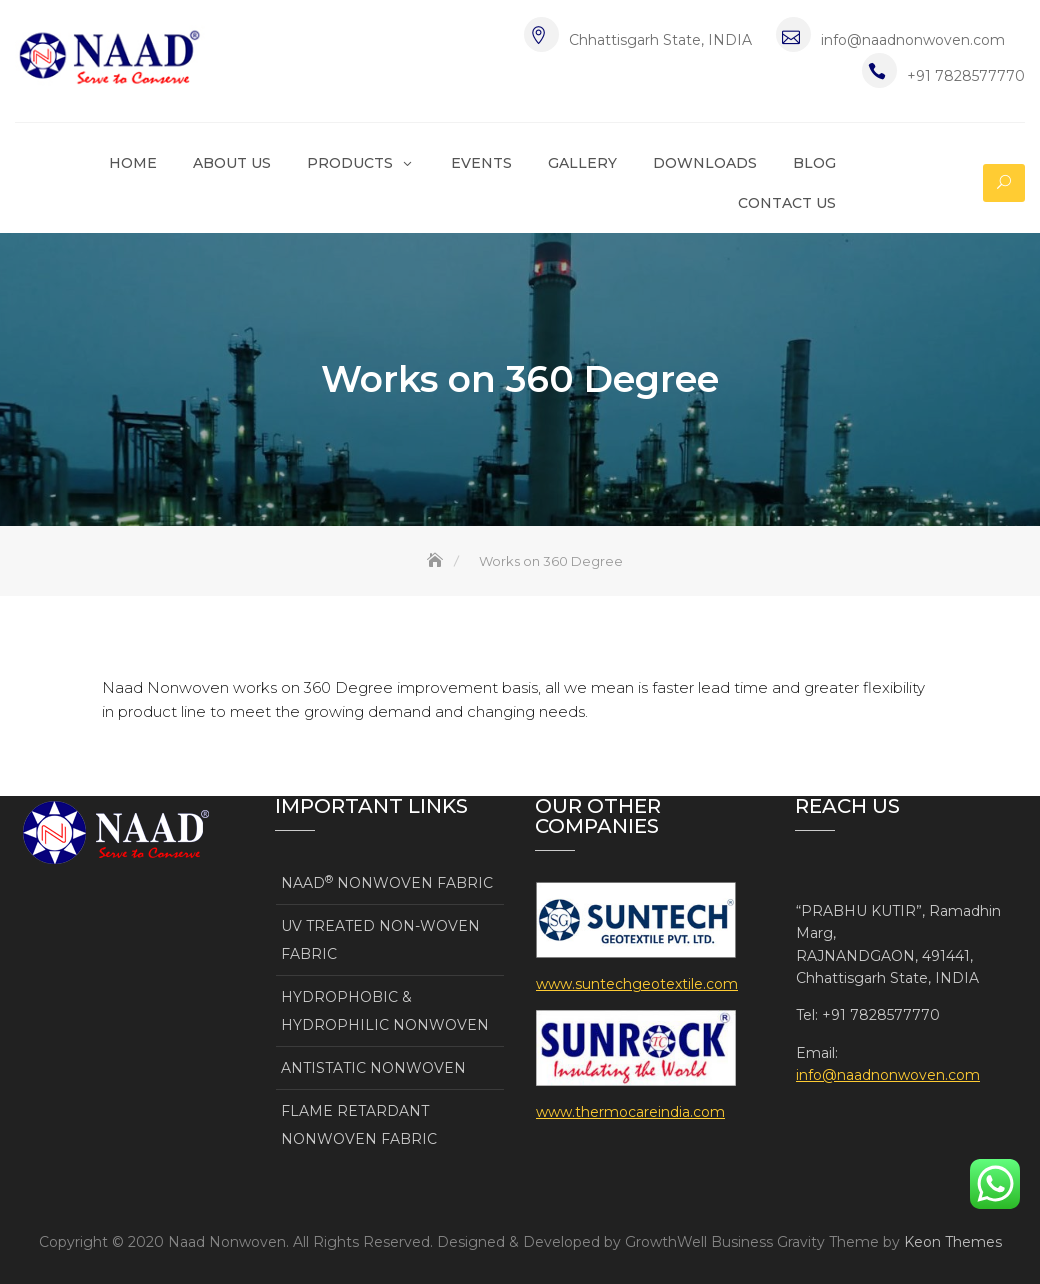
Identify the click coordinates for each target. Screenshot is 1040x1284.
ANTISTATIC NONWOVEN (373, 1068)
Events (481, 163)
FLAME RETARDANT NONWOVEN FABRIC (359, 1125)
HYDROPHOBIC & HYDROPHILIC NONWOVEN (385, 1011)
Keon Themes (953, 1242)
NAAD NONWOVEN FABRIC (387, 882)
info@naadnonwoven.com (913, 40)
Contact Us (787, 203)
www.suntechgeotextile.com (637, 984)
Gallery (582, 163)
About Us (232, 163)
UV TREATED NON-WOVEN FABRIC (380, 940)
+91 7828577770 (966, 76)
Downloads (705, 163)
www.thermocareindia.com (630, 1112)
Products (350, 163)
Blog (814, 163)
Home (133, 163)
